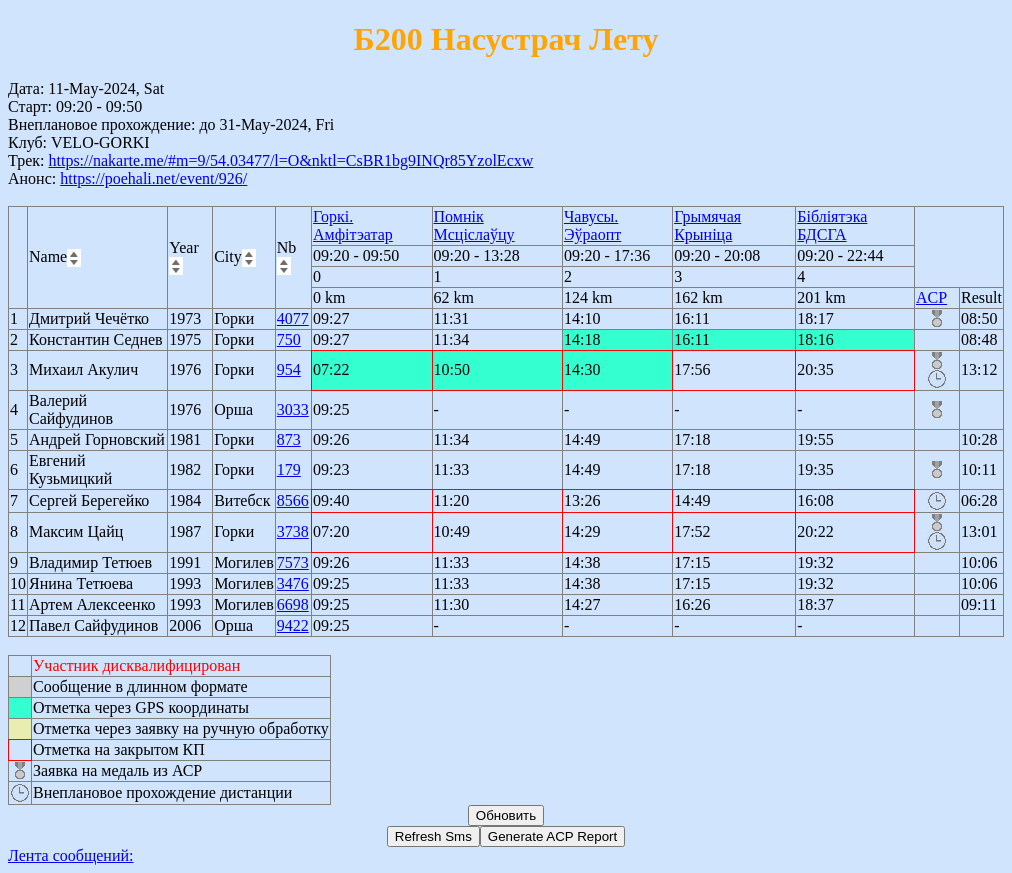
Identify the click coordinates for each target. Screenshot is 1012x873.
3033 (293, 409)
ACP (931, 297)
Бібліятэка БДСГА (832, 225)
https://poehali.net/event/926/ (153, 178)
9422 (293, 625)
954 (289, 369)
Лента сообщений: (71, 855)
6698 (293, 604)
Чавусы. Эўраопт (592, 225)
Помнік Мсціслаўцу (474, 225)
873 (289, 439)
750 (289, 339)
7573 (293, 562)
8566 (293, 500)
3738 (293, 531)
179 (289, 469)
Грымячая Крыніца (707, 225)
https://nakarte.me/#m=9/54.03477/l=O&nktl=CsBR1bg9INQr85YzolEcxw (290, 160)
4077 (293, 318)
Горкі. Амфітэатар (353, 225)
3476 (293, 583)
